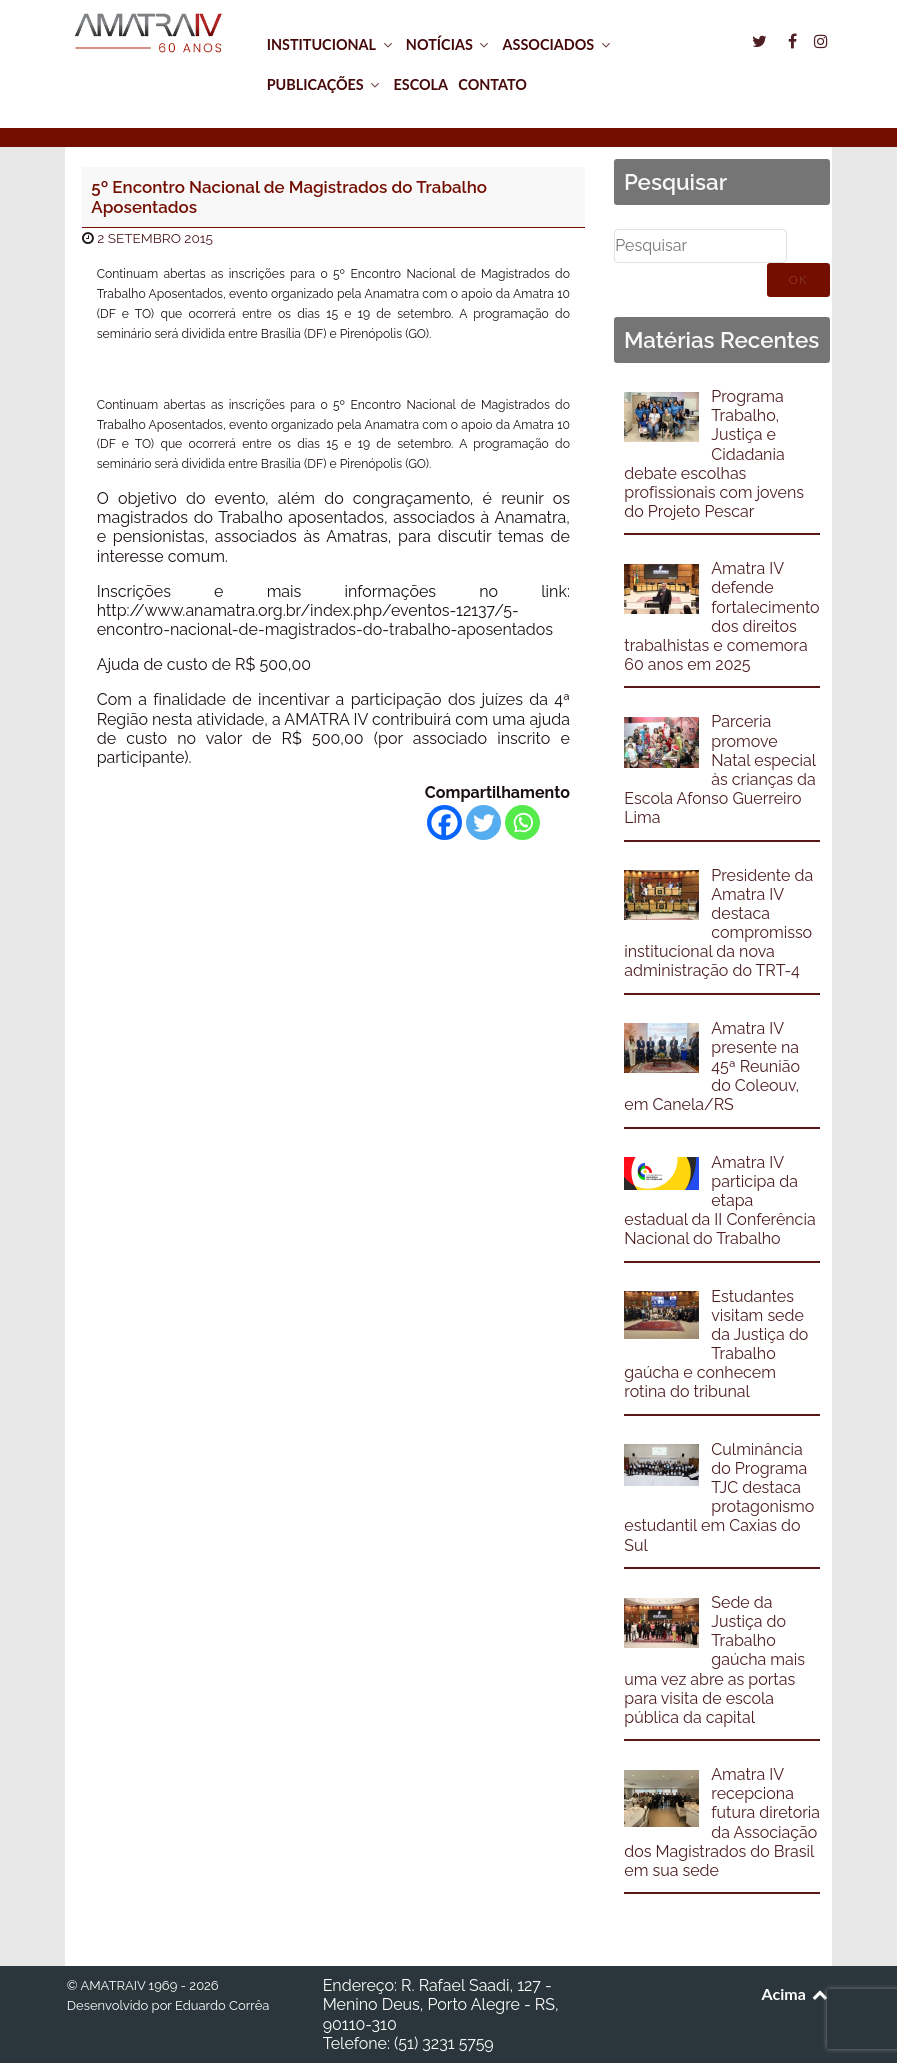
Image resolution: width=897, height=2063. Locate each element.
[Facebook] (444, 822)
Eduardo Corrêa (222, 2005)
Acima (796, 1993)
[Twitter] (483, 822)
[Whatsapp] (522, 822)
